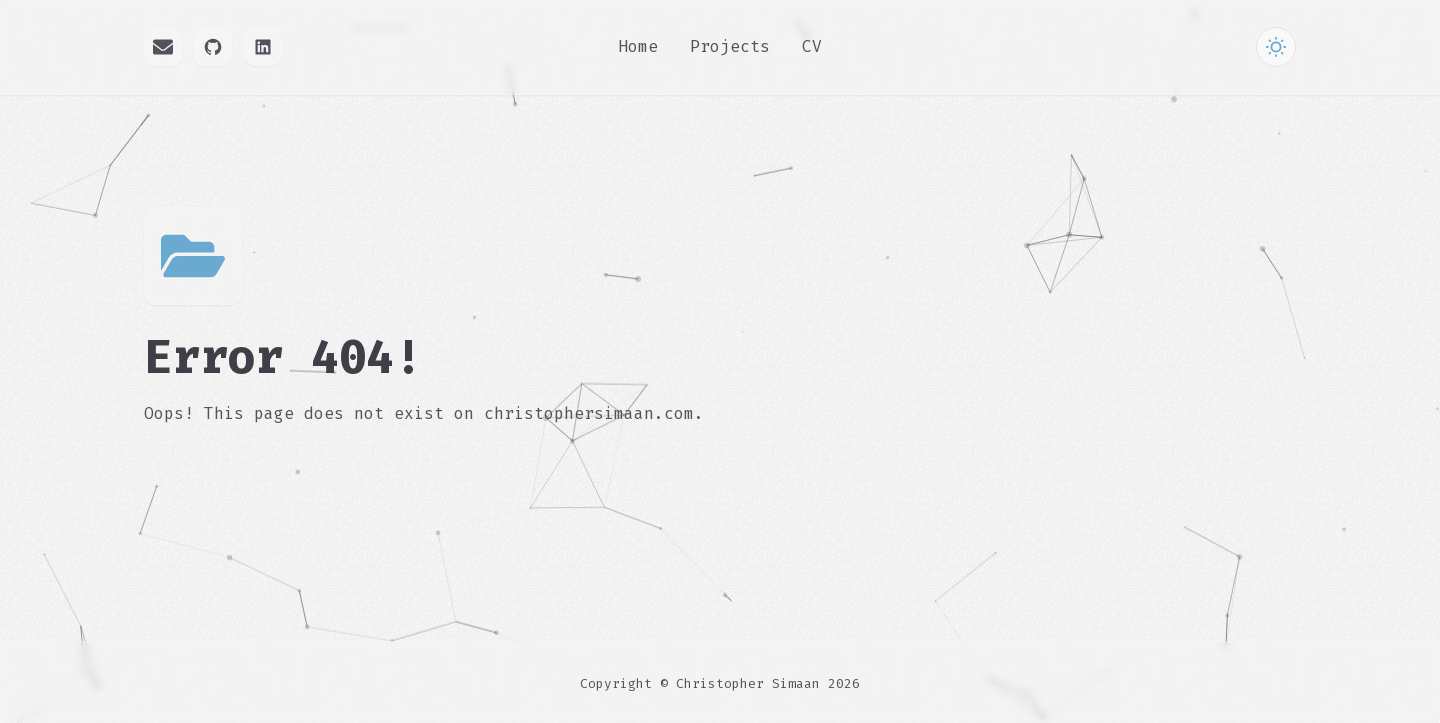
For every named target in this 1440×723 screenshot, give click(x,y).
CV (812, 46)
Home (638, 46)
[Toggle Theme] (1276, 47)
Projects (730, 46)
